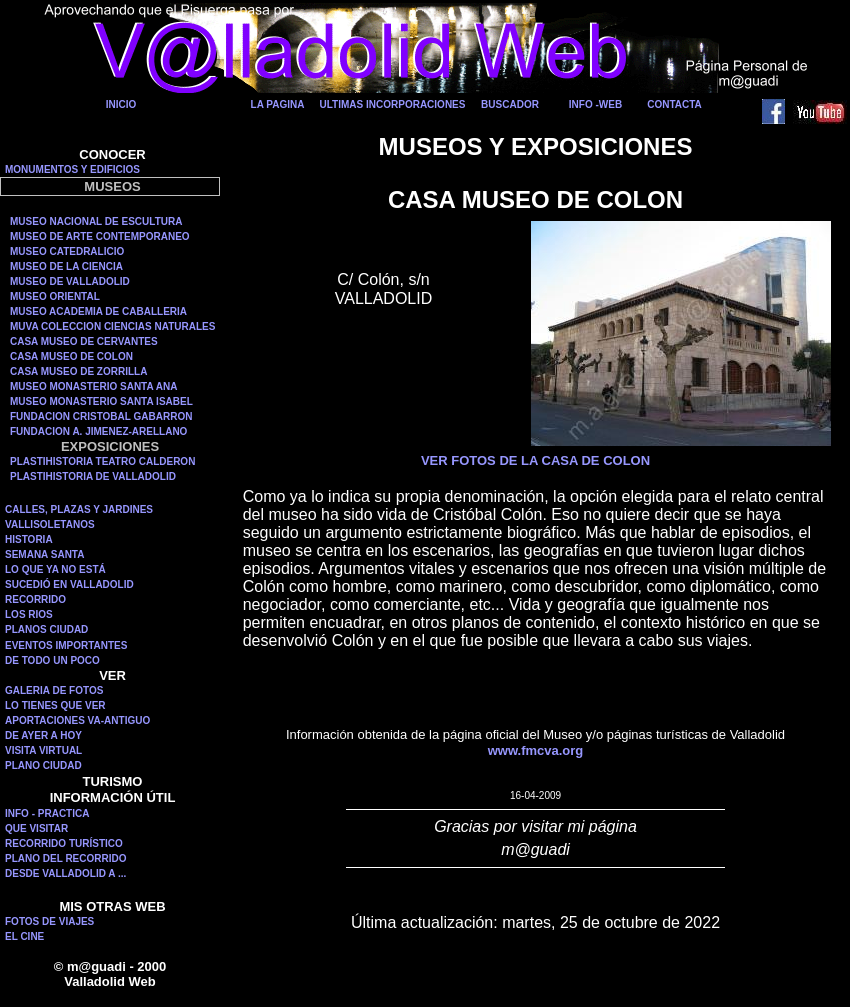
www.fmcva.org (536, 750)
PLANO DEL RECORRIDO (66, 858)
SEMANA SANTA (44, 554)
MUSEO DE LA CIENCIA (66, 266)
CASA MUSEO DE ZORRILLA (78, 371)
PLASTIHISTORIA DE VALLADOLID (93, 476)
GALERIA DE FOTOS (54, 690)
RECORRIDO (35, 599)
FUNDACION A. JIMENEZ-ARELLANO (98, 431)
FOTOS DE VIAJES (49, 921)
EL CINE (24, 936)
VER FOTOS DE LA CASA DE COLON (535, 460)
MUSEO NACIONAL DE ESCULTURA (96, 221)
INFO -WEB (595, 104)
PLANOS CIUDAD (46, 629)
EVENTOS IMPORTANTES (66, 645)
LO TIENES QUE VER (55, 705)
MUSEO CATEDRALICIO (67, 251)
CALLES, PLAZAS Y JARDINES (79, 509)
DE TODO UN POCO (52, 660)
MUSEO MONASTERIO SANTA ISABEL (101, 401)
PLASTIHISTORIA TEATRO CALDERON (102, 461)
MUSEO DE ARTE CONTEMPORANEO (100, 236)
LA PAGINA (278, 104)
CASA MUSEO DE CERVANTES (84, 341)
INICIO (121, 104)
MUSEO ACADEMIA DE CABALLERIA (98, 311)
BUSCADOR (510, 104)
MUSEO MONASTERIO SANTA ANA (93, 386)
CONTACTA (674, 104)
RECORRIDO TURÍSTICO (64, 843)
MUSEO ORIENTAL (55, 296)
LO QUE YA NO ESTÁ (55, 569)
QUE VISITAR (36, 828)
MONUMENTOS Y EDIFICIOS (72, 169)
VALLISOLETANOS (50, 524)
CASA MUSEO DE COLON (71, 356)
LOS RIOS (29, 614)
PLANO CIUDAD (43, 765)
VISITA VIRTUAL (43, 750)
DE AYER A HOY (43, 735)
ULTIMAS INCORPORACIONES (393, 104)
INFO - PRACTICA (47, 813)
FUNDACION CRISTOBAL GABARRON (101, 416)
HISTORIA (29, 539)
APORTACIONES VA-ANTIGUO (77, 720)
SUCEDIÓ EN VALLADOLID (69, 584)
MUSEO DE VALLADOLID (70, 281)
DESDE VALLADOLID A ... (65, 873)
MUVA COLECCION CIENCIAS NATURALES (112, 326)
